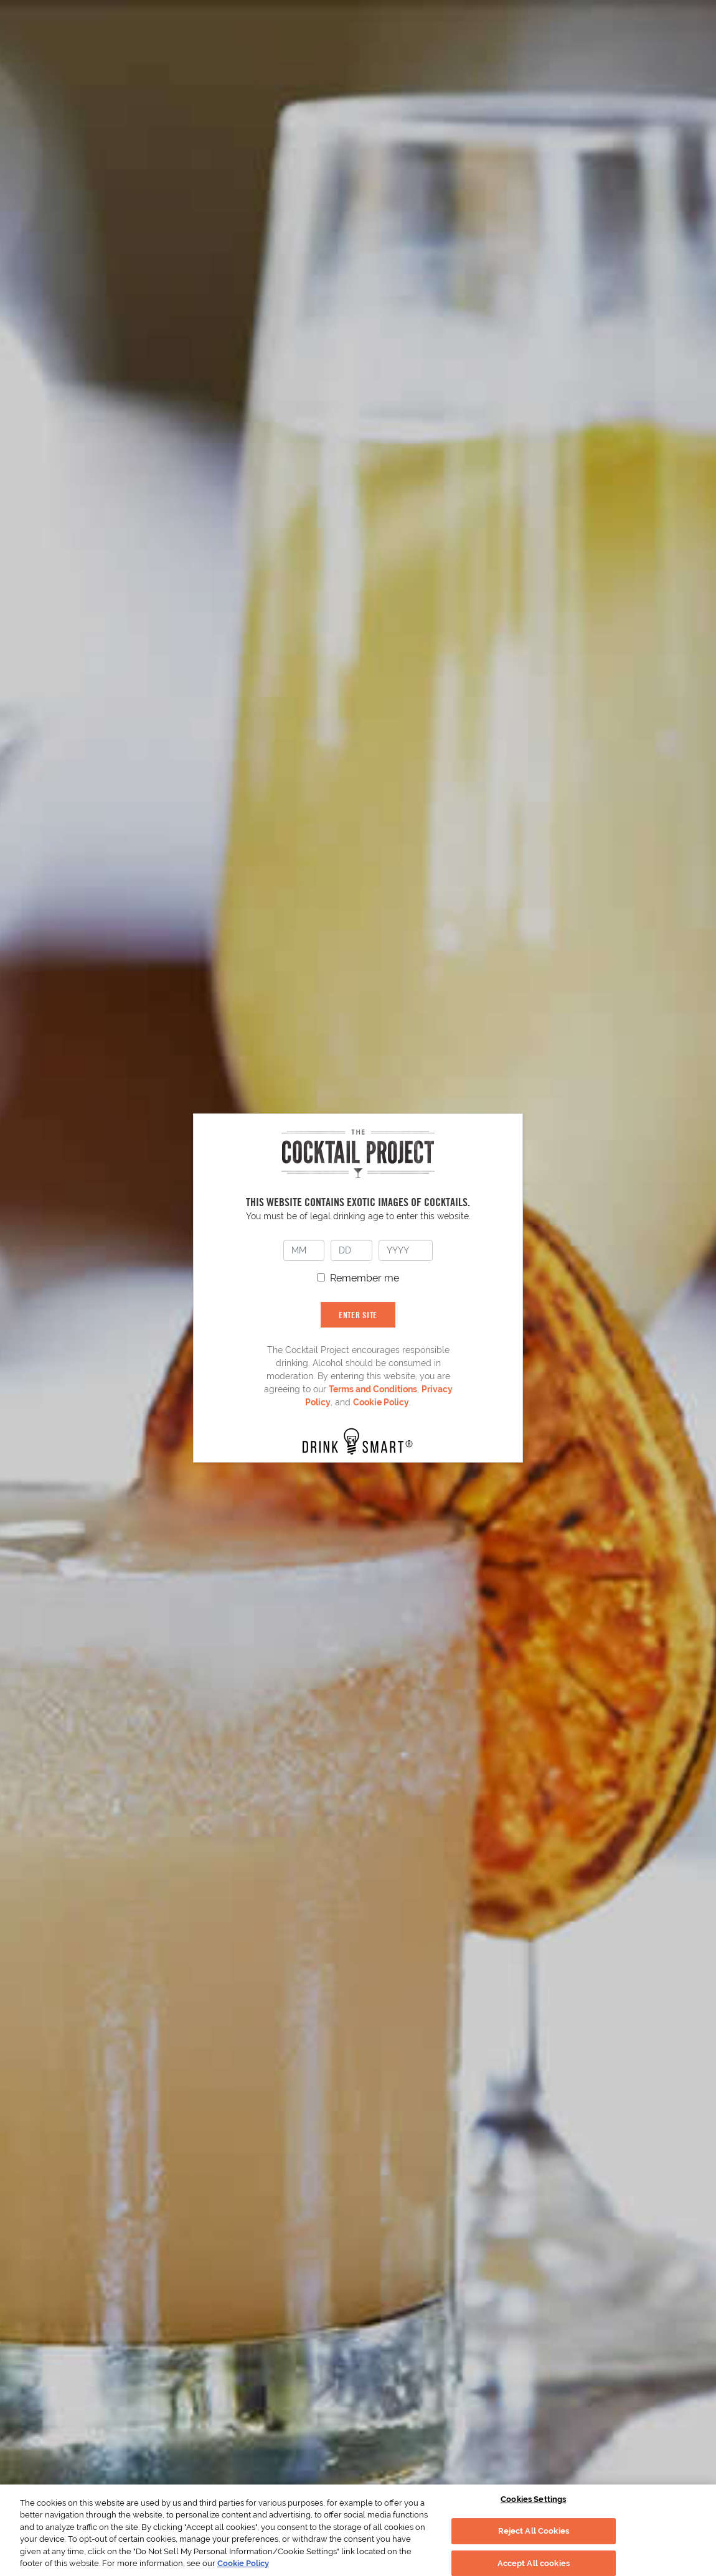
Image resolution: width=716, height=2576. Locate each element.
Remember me (364, 1278)
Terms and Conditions (373, 1389)
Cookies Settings (533, 2499)
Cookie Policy (381, 1402)
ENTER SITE (358, 1314)
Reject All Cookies (533, 2531)
